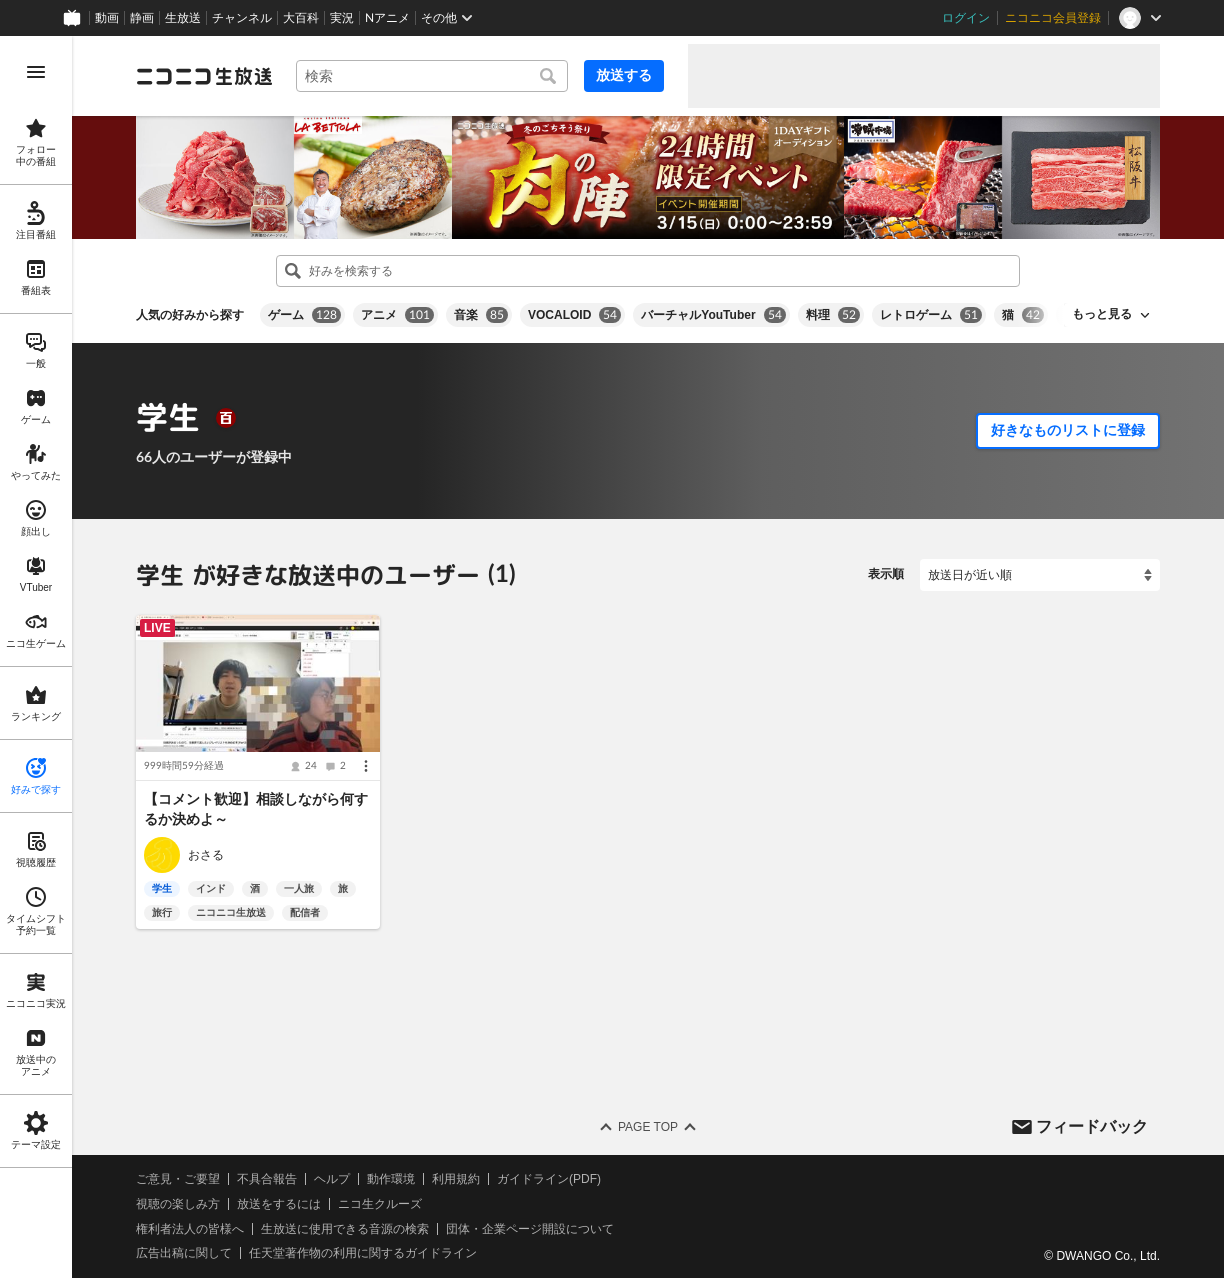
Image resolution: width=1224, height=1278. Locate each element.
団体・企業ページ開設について (530, 1229)
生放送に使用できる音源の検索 (345, 1229)
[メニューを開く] (36, 72)
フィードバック (1092, 1125)
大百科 (301, 18)
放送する (624, 75)
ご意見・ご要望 (178, 1179)
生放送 (183, 18)
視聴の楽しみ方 (178, 1204)
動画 (107, 18)
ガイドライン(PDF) (549, 1179)
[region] (36, 657)
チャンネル (242, 18)
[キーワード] (432, 76)
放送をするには (279, 1204)
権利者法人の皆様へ (190, 1229)
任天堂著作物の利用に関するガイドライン (363, 1253)
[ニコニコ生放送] (204, 76)
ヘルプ (332, 1179)
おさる (206, 855)
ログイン (966, 18)
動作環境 (391, 1179)
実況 (342, 18)
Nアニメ (387, 18)
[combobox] (432, 76)
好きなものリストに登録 (1068, 430)
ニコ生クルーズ (380, 1204)
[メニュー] (366, 766)
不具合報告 (267, 1179)
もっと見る (1102, 314)
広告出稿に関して (184, 1253)
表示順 (886, 574)
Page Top (648, 1127)
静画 (142, 18)
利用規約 (456, 1179)
